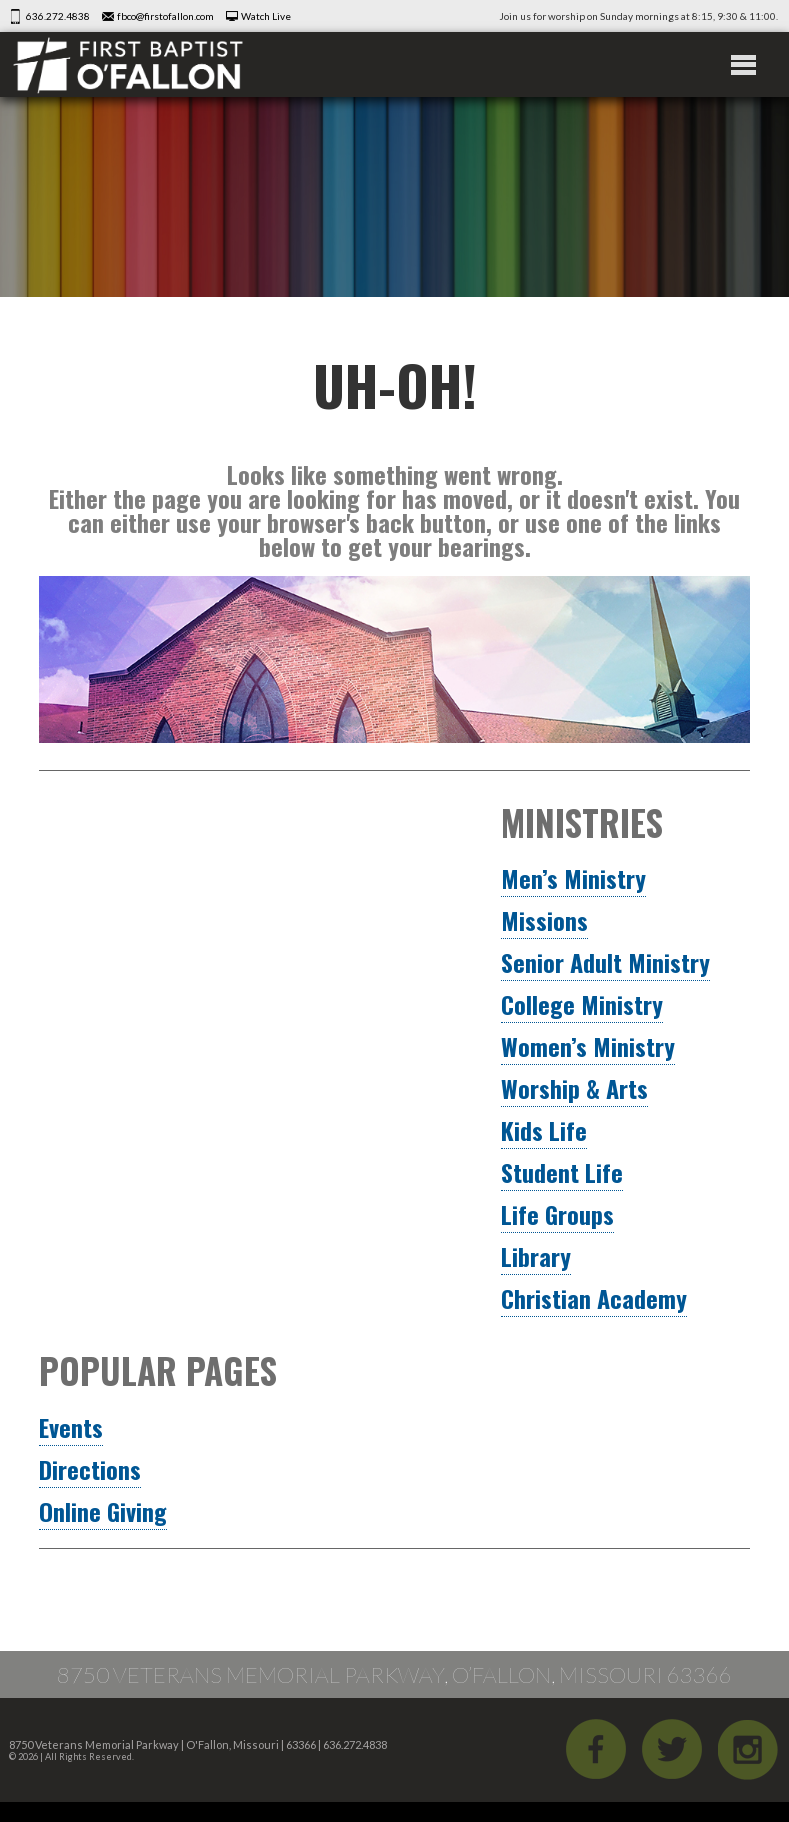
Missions (544, 920)
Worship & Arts (574, 1088)
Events (71, 1427)
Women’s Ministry (588, 1046)
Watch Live (266, 16)
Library (536, 1256)
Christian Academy (594, 1298)
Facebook (596, 1749)
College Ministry (582, 1004)
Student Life (562, 1172)
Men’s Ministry (573, 878)
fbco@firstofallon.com (165, 16)
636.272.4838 (58, 16)
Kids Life (544, 1130)
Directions (90, 1469)
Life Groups (557, 1214)
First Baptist (128, 64)
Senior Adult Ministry (605, 962)
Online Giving (103, 1511)
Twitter (672, 1749)
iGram (748, 1749)
